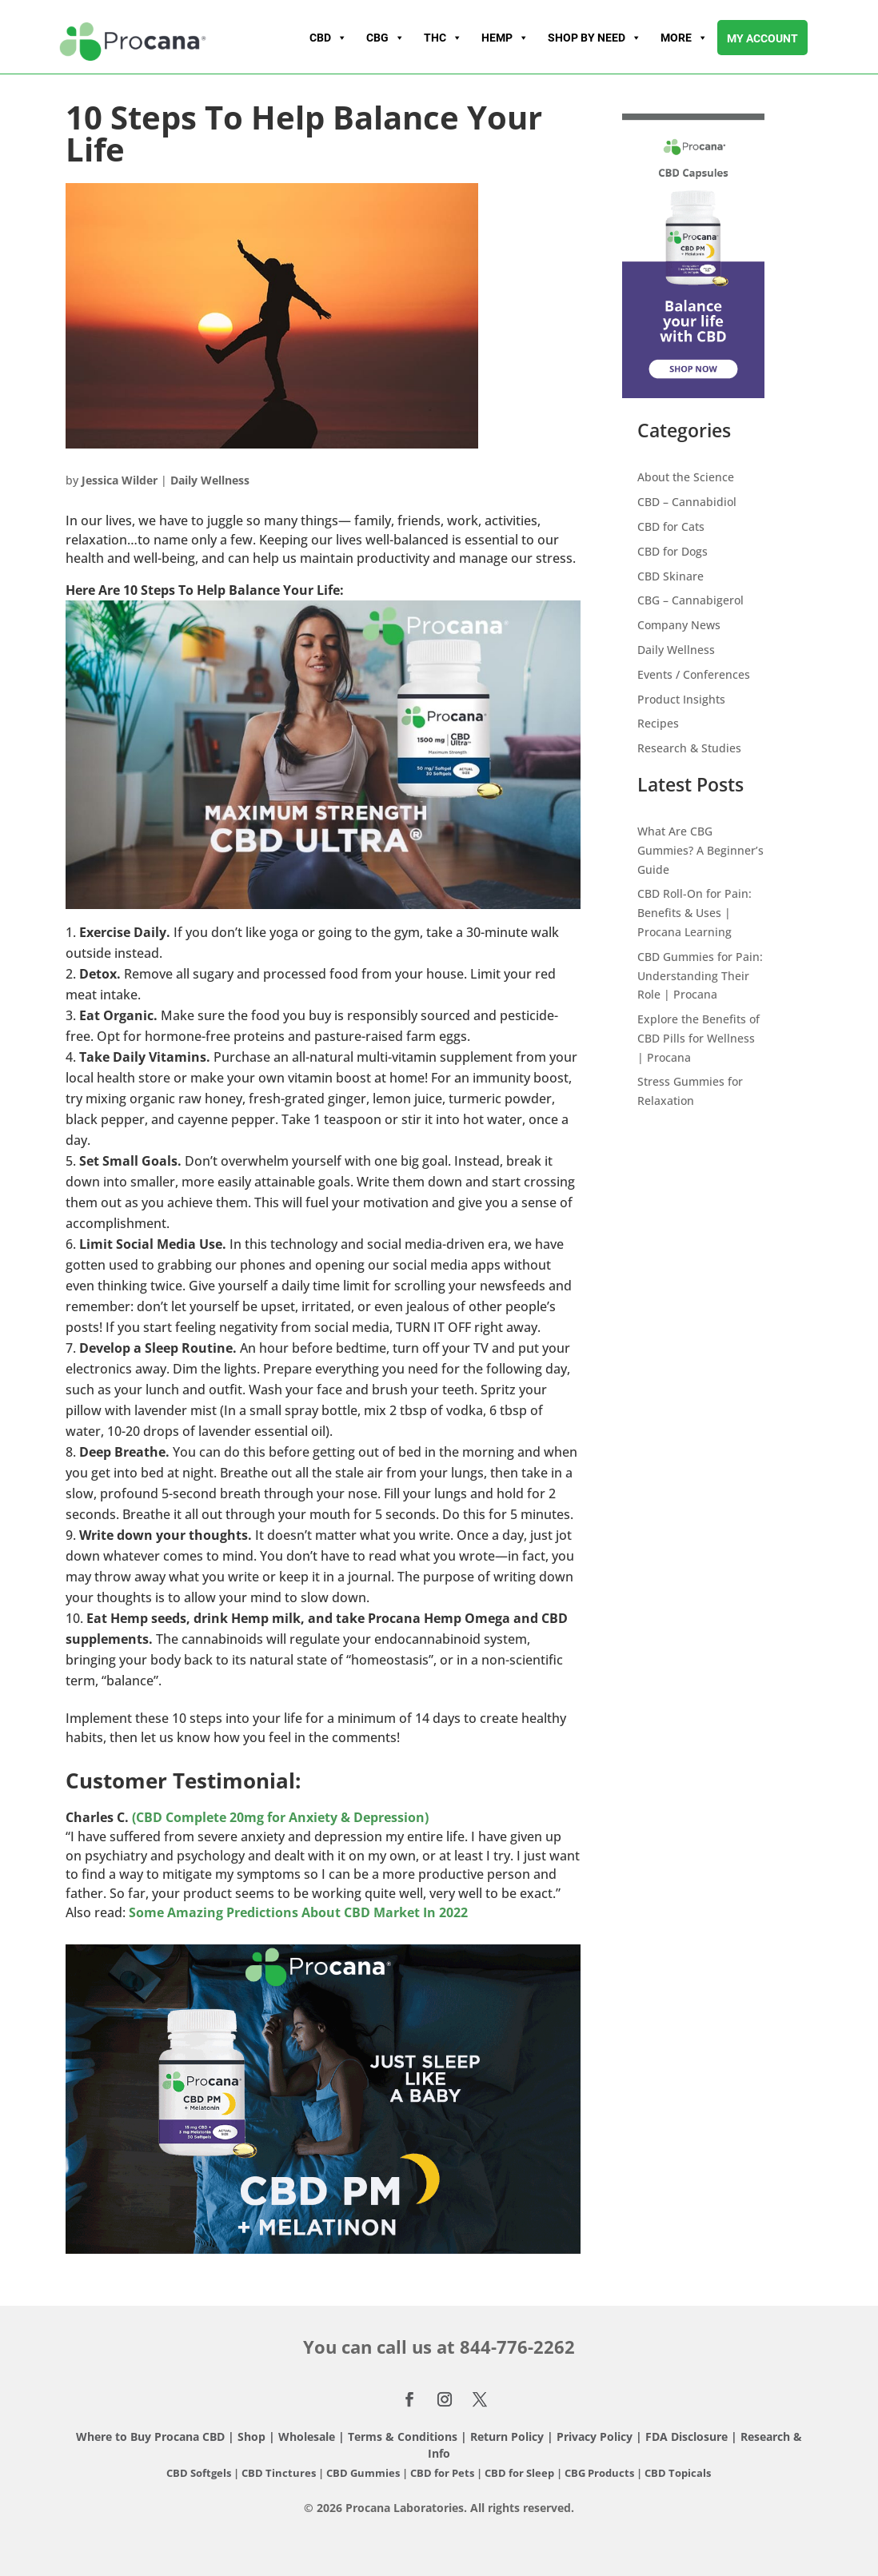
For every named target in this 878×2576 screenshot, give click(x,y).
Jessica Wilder (120, 480)
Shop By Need (594, 37)
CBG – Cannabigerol (690, 600)
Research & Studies (689, 748)
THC (443, 37)
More (684, 37)
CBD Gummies (363, 2473)
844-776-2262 (517, 2347)
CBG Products (601, 2473)
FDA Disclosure (686, 2436)
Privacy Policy (595, 2436)
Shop (251, 2436)
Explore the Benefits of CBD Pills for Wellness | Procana (698, 1038)
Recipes (658, 723)
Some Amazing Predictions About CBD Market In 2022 (298, 1912)
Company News (678, 624)
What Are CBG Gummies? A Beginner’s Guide (700, 850)
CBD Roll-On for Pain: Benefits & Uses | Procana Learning (694, 912)
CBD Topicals (678, 2473)
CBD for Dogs (672, 551)
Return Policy (507, 2436)
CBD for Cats (670, 526)
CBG (385, 37)
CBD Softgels (198, 2473)
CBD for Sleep (521, 2473)
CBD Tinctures (279, 2473)
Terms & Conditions (404, 2436)
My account (762, 38)
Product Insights (681, 699)
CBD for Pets (443, 2473)
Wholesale (306, 2436)
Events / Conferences (693, 674)
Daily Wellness (209, 480)
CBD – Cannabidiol (686, 501)
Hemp (505, 37)
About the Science (685, 476)
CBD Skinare (670, 576)
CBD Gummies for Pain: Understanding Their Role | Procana (700, 976)
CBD (328, 37)
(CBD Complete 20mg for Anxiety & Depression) (280, 1817)
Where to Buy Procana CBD (150, 2436)
